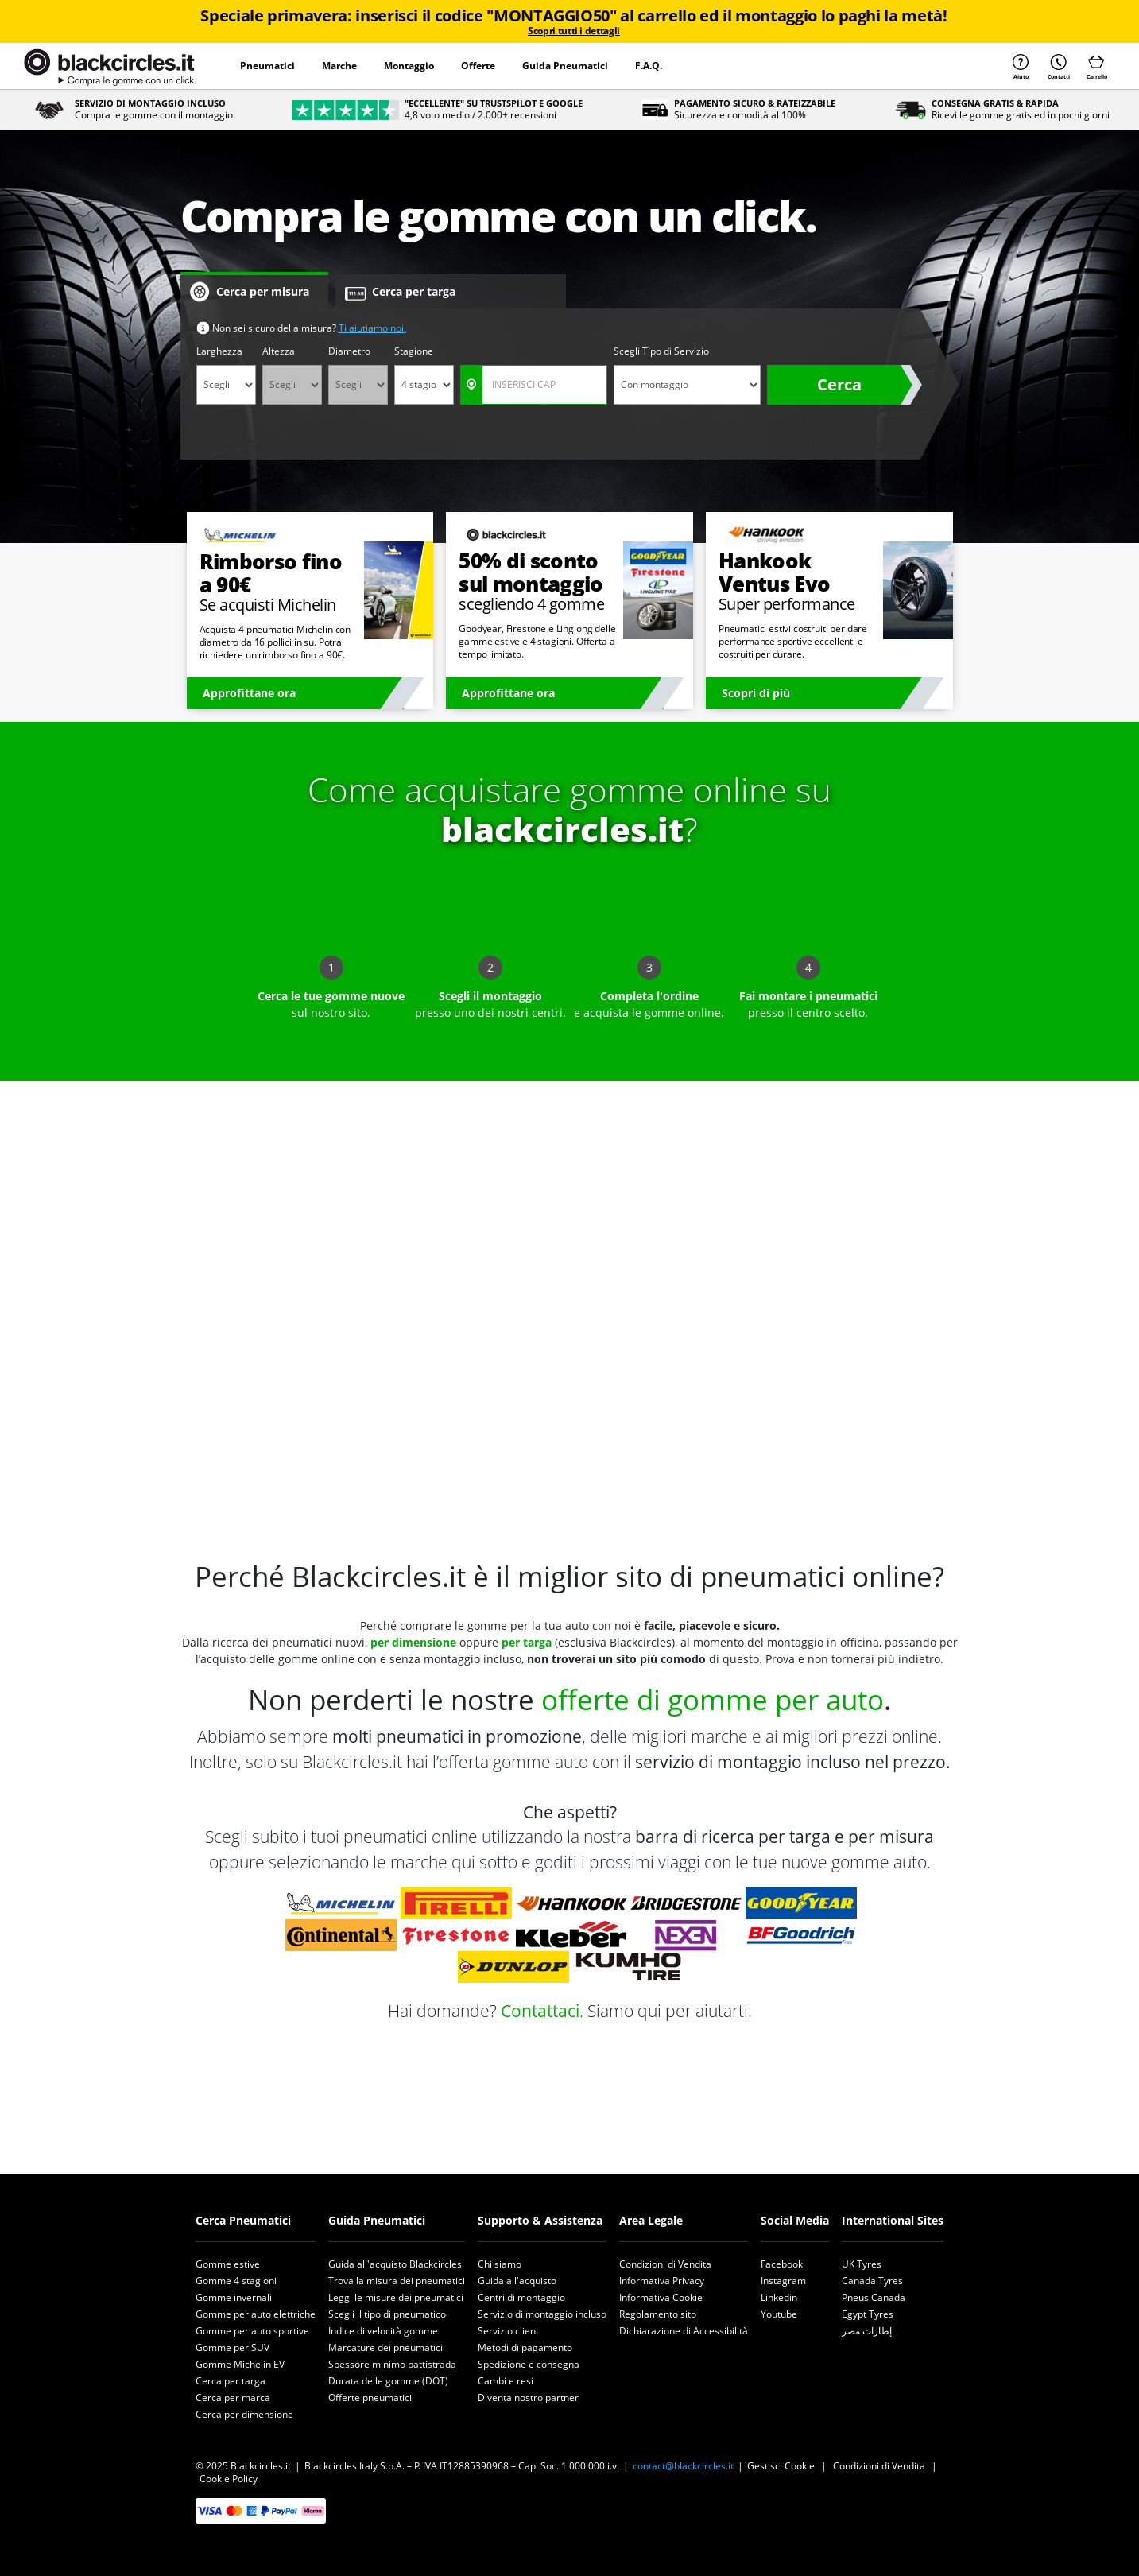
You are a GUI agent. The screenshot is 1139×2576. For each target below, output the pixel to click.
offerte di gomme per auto (712, 1699)
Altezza (278, 351)
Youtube (779, 2314)
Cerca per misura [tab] (250, 291)
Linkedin (779, 2297)
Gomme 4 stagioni (236, 2280)
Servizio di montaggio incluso (542, 2314)
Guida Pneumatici (565, 65)
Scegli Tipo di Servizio (661, 351)
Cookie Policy (229, 2478)
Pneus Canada (873, 2297)
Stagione (413, 351)
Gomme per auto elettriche (256, 2314)
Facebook (782, 2264)
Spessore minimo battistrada (392, 2364)
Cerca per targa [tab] (400, 291)
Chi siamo (499, 2264)
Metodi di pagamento (525, 2347)
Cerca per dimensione (244, 2414)
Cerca (839, 384)
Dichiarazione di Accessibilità (683, 2330)
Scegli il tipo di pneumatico (387, 2314)
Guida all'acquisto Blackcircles (395, 2264)
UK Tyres (861, 2264)
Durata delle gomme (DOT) (388, 2381)
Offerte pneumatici (370, 2397)
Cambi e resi (505, 2381)
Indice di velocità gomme (383, 2330)
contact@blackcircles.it (683, 2466)
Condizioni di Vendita (665, 2264)
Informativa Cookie (661, 2297)
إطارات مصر (867, 2330)
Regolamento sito (657, 2314)
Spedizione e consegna (528, 2364)
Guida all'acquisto (517, 2280)
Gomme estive (228, 2264)
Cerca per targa (230, 2381)
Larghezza (219, 351)
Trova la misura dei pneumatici (396, 2280)
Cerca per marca (233, 2397)
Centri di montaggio (521, 2297)
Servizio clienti (509, 2330)
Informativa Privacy (661, 2280)
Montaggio (409, 65)
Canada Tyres (872, 2280)
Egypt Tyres (867, 2314)
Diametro (349, 351)
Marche (339, 65)
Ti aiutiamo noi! (372, 328)
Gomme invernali (234, 2297)
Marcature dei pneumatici (385, 2347)
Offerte (478, 65)
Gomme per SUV (232, 2347)
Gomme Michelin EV (240, 2364)
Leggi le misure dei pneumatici (395, 2297)
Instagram (783, 2280)
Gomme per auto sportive (252, 2330)
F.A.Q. (648, 65)
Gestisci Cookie (781, 2466)
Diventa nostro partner (528, 2397)
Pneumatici (267, 65)
